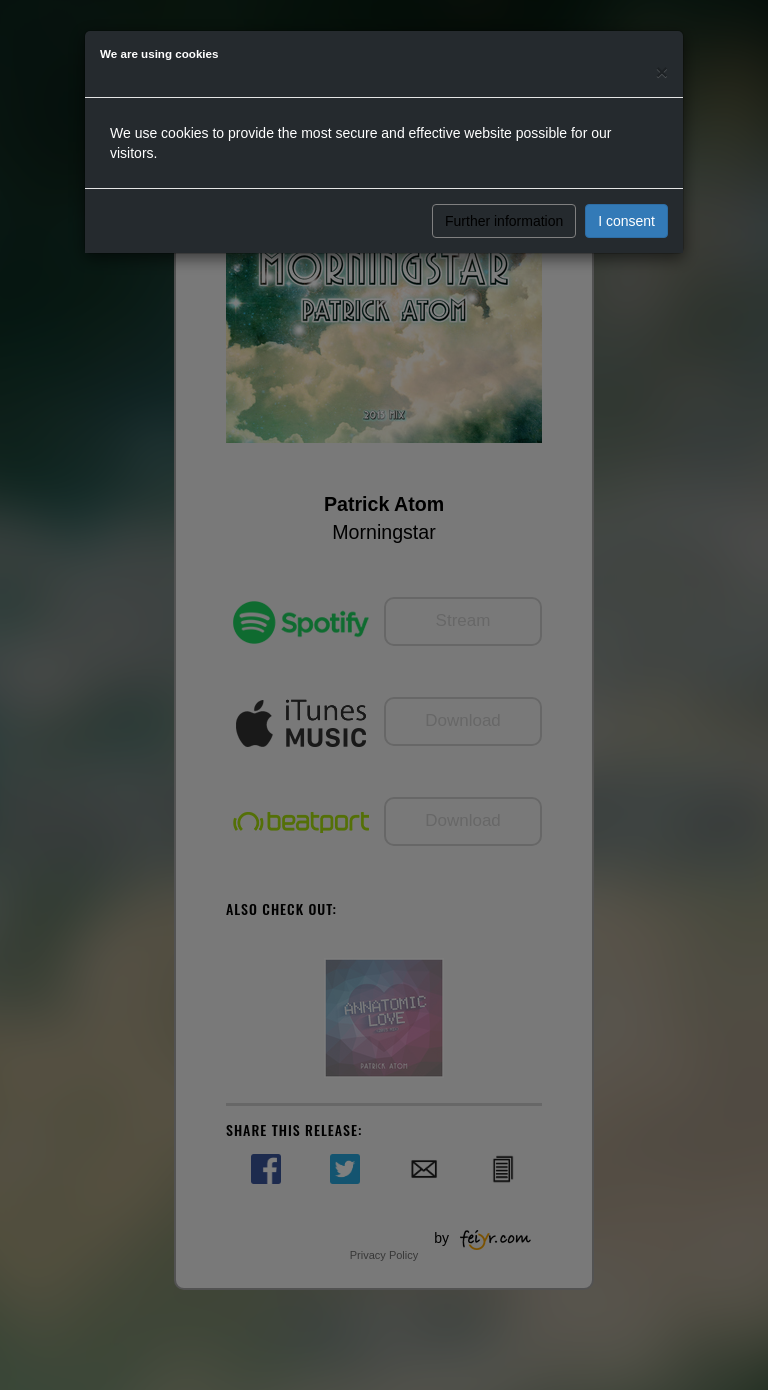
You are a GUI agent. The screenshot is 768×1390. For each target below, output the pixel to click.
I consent (626, 221)
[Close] (662, 71)
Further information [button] (504, 221)
